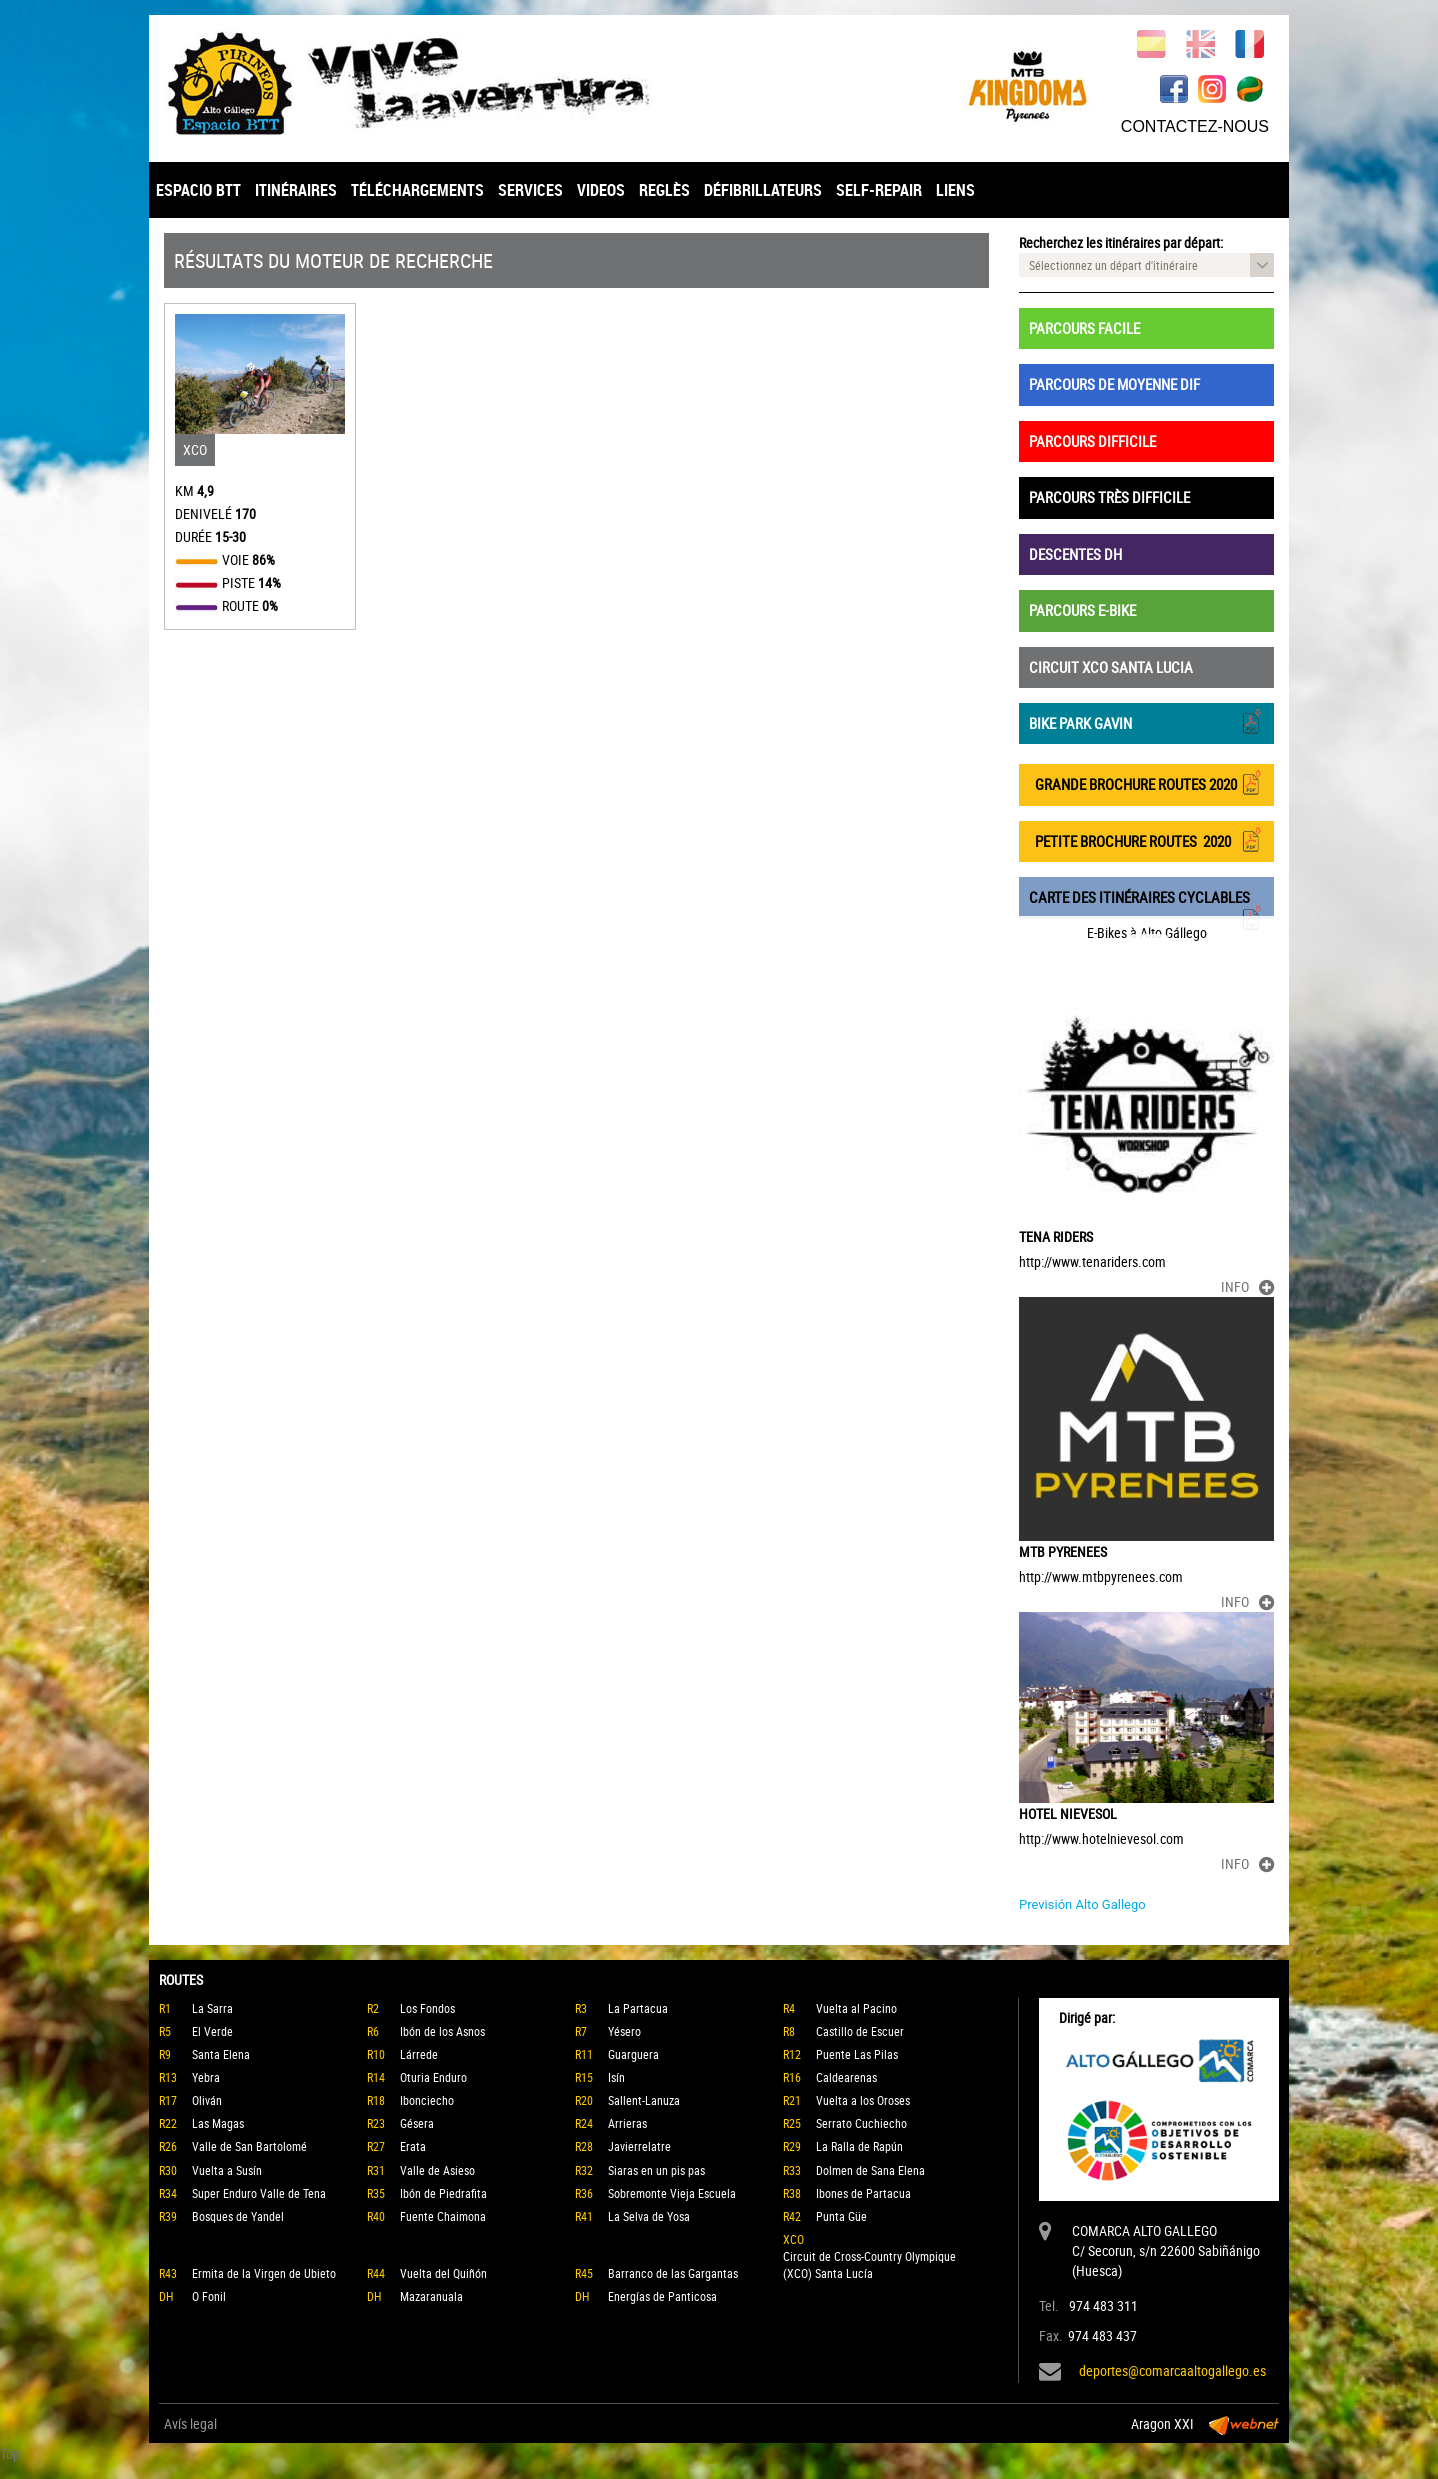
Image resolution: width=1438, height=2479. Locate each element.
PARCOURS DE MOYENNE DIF (1114, 384)
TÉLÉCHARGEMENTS (417, 190)
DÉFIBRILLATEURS (763, 190)
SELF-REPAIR (879, 190)
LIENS (955, 190)
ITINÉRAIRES (296, 190)
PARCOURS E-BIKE (1082, 610)
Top (10, 2453)
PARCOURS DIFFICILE (1092, 441)
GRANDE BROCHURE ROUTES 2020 (1146, 782)
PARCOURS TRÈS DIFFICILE (1109, 497)
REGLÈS (664, 190)
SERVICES (530, 190)
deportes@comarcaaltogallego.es (1172, 2370)
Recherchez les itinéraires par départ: (1121, 242)
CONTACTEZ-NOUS (1195, 126)
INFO (1247, 1286)
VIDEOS (601, 190)
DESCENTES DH (1075, 554)
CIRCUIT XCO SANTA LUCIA (1111, 667)
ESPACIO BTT (198, 190)
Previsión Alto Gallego (1082, 1904)
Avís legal (190, 2423)
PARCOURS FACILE (1084, 328)
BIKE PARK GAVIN (1146, 721)
